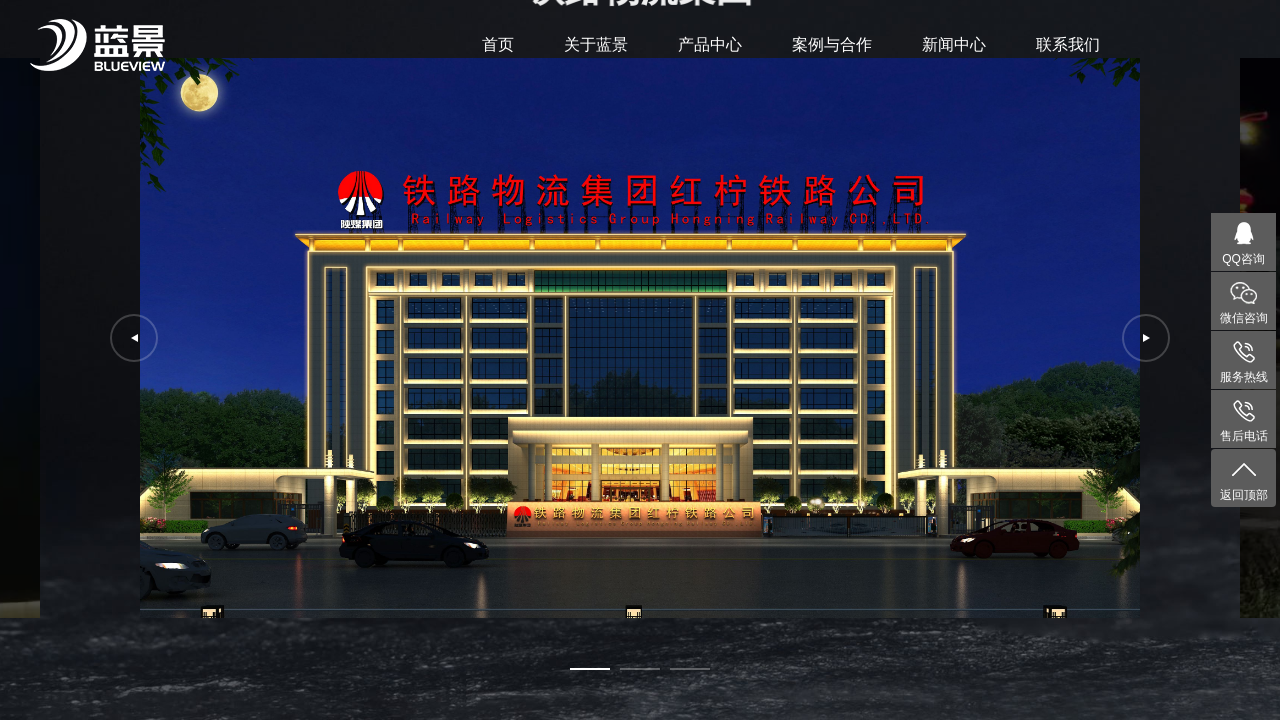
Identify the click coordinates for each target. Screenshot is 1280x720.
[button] (590, 669)
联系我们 (1068, 44)
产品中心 (710, 44)
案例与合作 (832, 44)
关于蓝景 (596, 44)
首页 (498, 44)
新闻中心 (954, 44)
